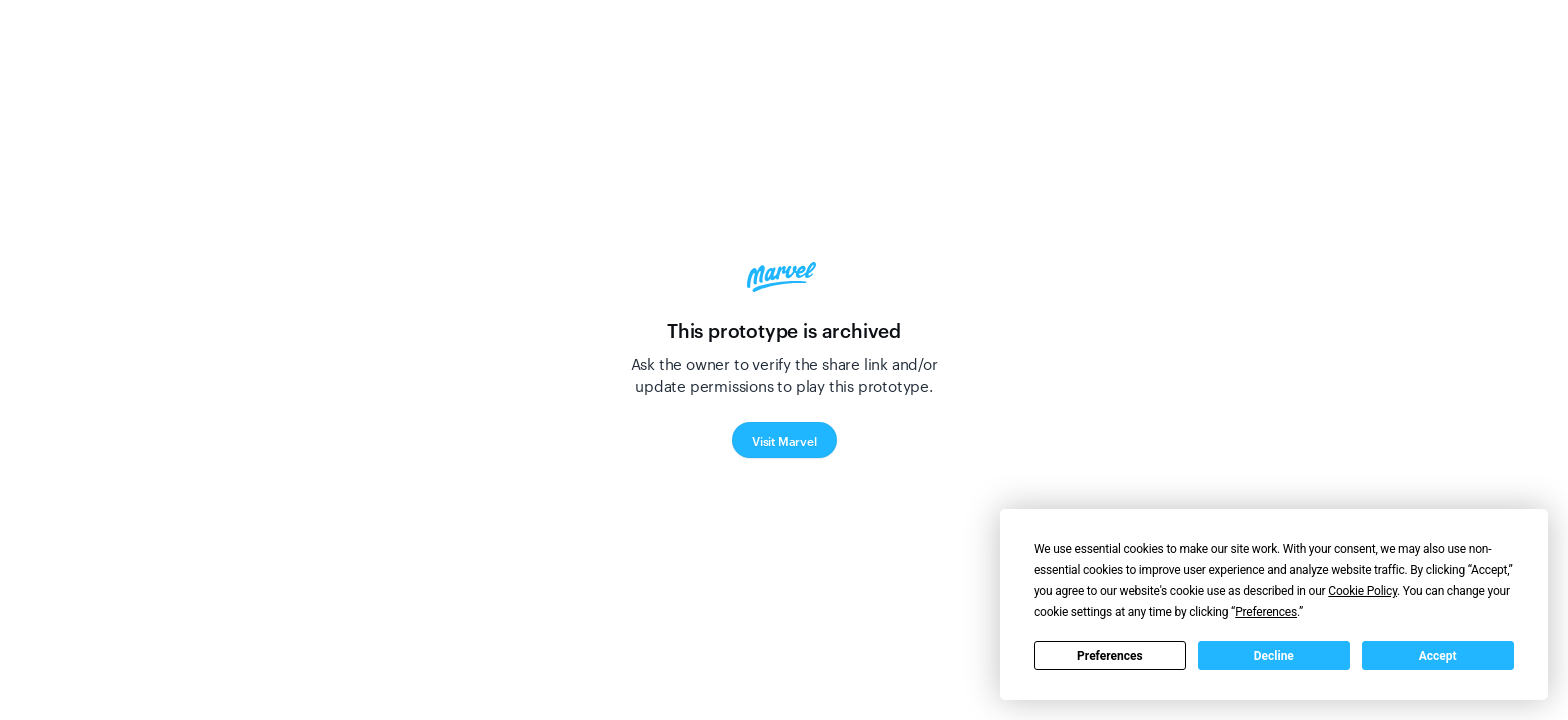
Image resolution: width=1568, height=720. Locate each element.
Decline (1274, 656)
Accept (1438, 656)
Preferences (1110, 656)
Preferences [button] (1266, 612)
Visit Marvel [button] (784, 440)
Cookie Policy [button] (1362, 591)
